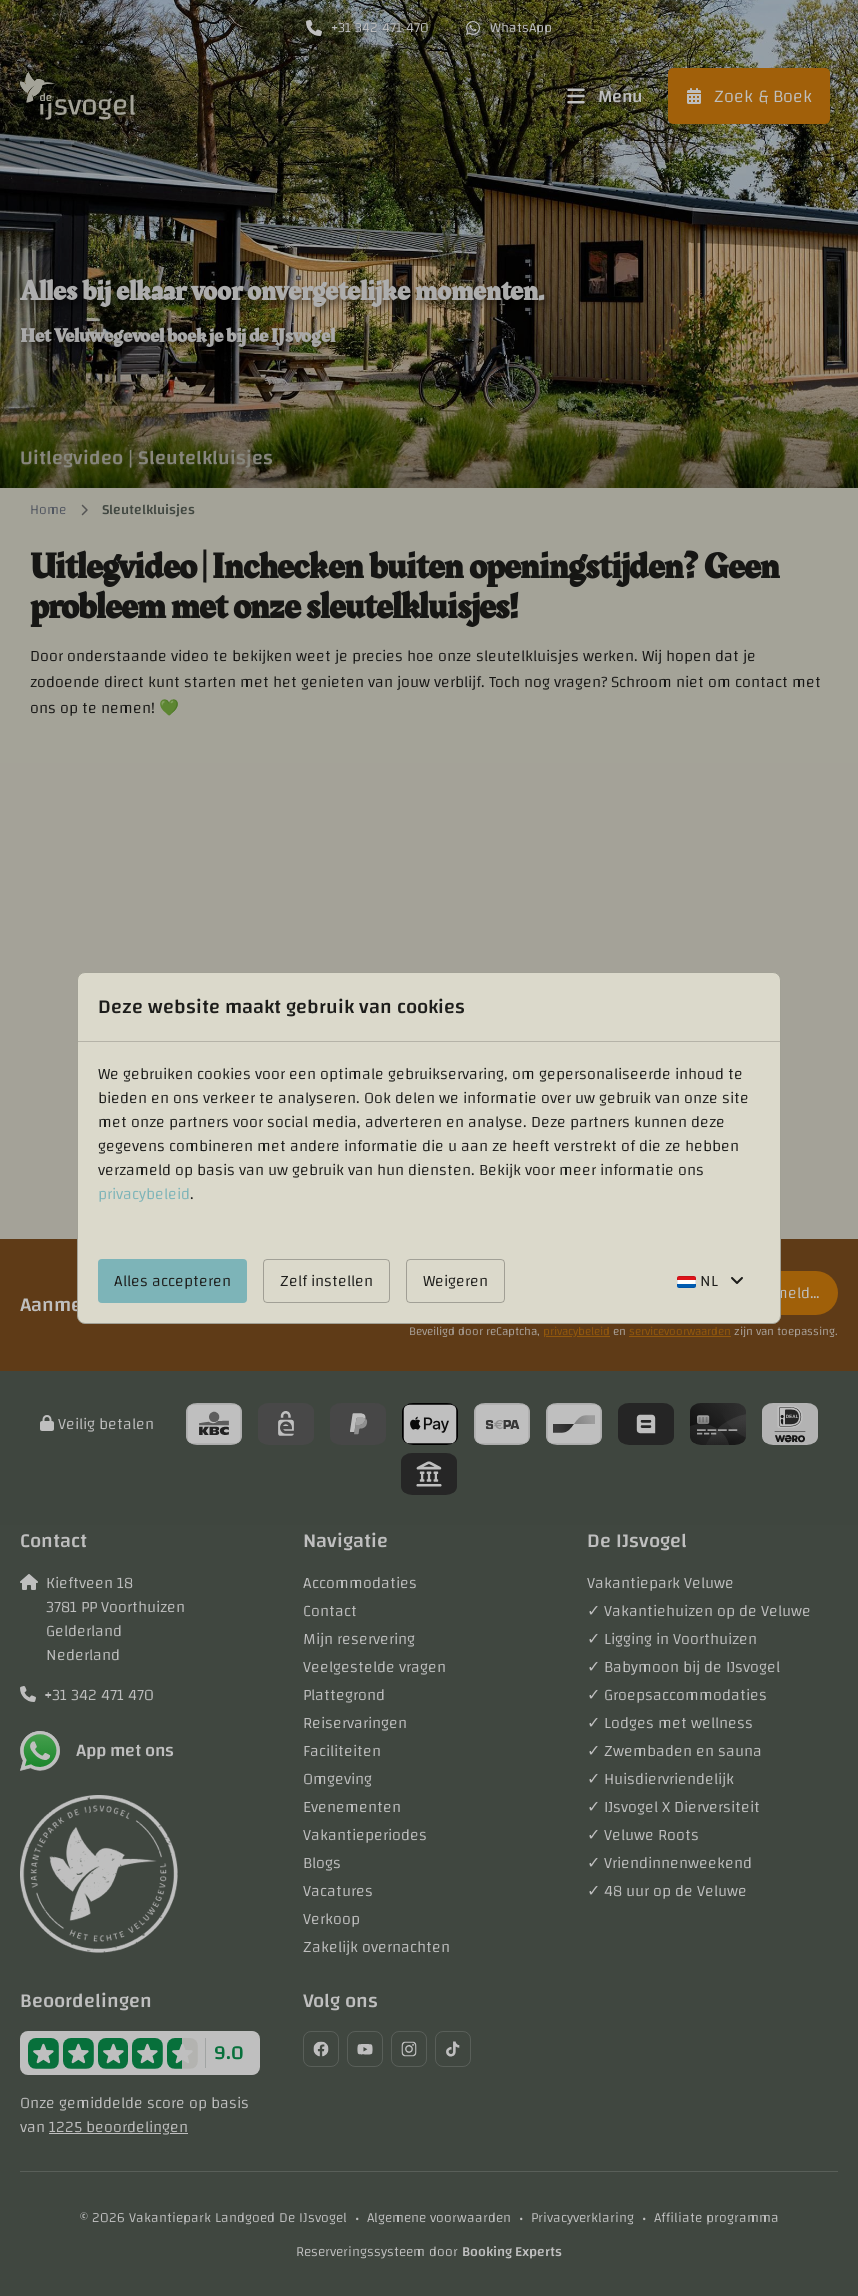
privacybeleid (144, 1194)
